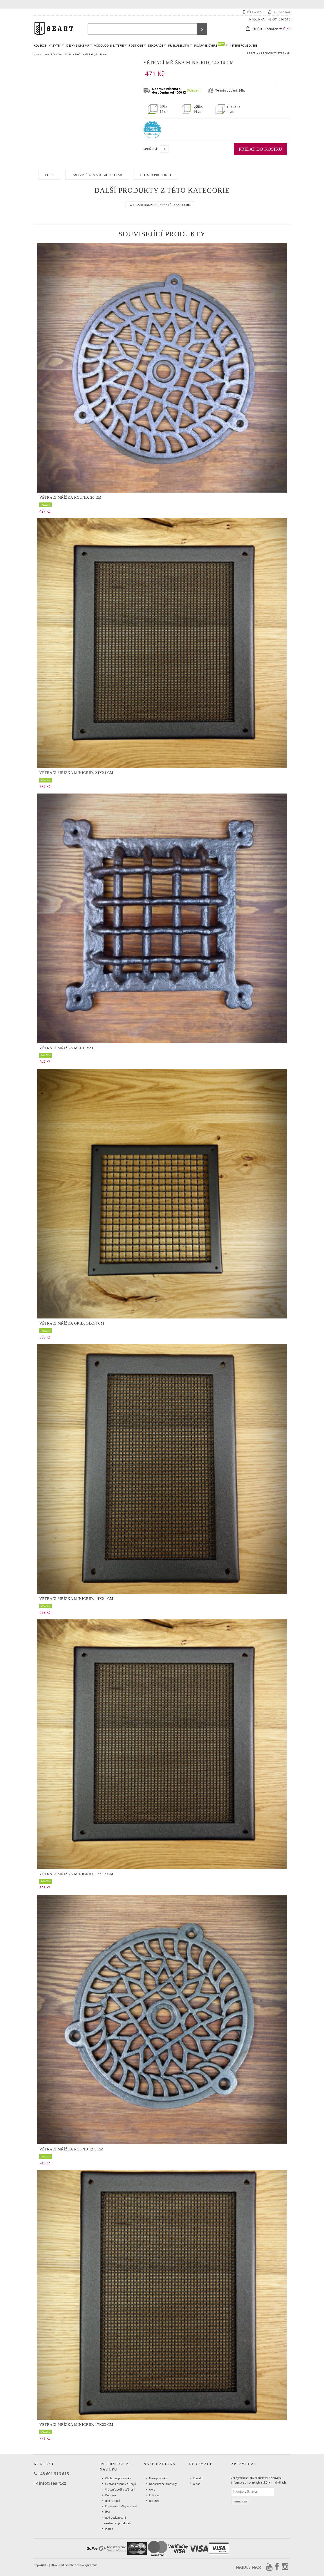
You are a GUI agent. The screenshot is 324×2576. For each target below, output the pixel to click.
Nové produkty (158, 2478)
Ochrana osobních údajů (120, 2484)
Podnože (137, 45)
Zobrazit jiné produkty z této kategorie (160, 204)
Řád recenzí (112, 2501)
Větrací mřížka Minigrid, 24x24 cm (76, 773)
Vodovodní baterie (110, 45)
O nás (196, 2484)
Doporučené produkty (163, 2484)
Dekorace (157, 45)
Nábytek (56, 45)
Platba (109, 2529)
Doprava (110, 2495)
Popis (49, 175)
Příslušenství (180, 45)
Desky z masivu (79, 45)
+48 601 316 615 (278, 19)
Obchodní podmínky (118, 2478)
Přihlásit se (255, 12)
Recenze (154, 2501)
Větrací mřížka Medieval (66, 1048)
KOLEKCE (40, 45)
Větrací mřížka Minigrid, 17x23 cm (76, 2424)
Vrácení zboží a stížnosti (120, 2489)
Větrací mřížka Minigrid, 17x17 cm (76, 1874)
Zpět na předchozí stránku (269, 53)
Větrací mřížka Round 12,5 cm (71, 2149)
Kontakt (198, 2478)
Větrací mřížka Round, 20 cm (70, 497)
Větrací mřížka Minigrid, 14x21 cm (76, 1599)
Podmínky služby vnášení (121, 2506)
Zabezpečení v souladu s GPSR (97, 175)
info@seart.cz (52, 2483)
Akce (152, 2489)
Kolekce (154, 2495)
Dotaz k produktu (155, 175)
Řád (107, 2512)
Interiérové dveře (244, 45)
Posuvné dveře (211, 44)
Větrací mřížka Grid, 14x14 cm (71, 1323)
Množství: (151, 149)
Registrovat (281, 12)
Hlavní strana (41, 54)
